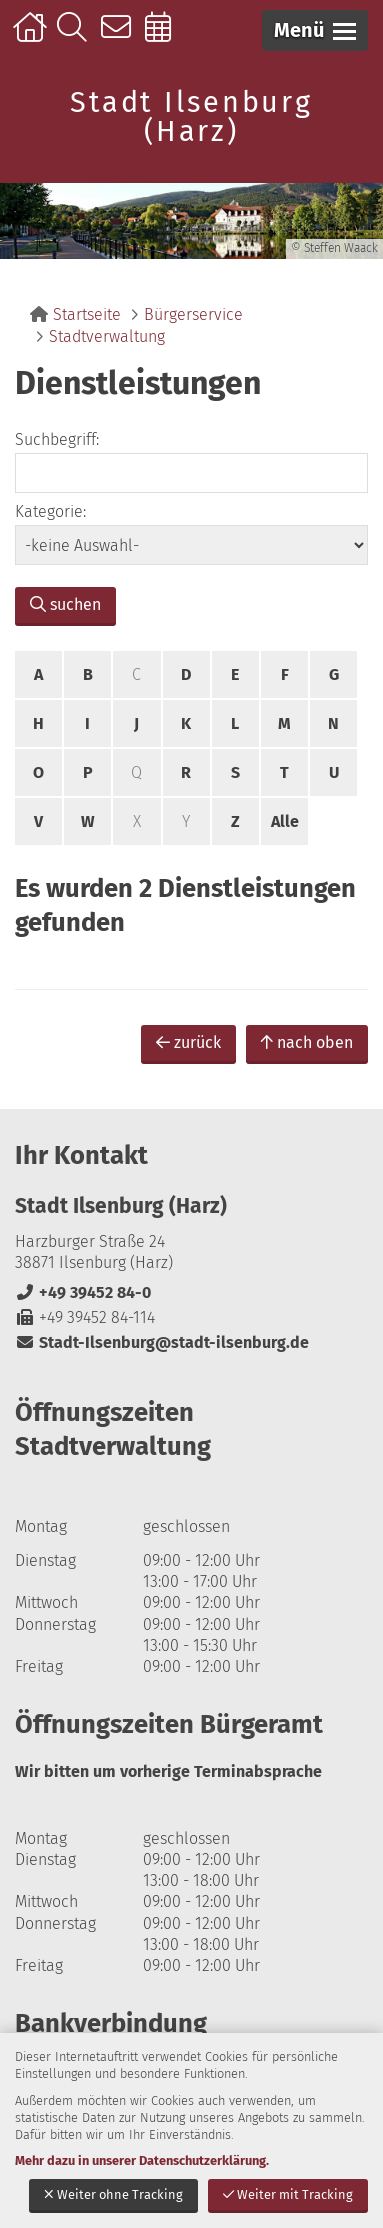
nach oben (307, 1042)
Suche (76, 37)
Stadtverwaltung (107, 336)
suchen (65, 604)
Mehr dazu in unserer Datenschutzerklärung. (142, 2160)
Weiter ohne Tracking (113, 2194)
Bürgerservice (193, 314)
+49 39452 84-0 (83, 1292)
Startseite (32, 37)
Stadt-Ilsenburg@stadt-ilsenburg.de (162, 1342)
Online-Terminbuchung (164, 37)
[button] (315, 30)
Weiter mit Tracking (288, 2194)
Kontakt (120, 37)
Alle (285, 821)
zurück (188, 1042)
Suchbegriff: (57, 439)
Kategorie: (50, 511)
